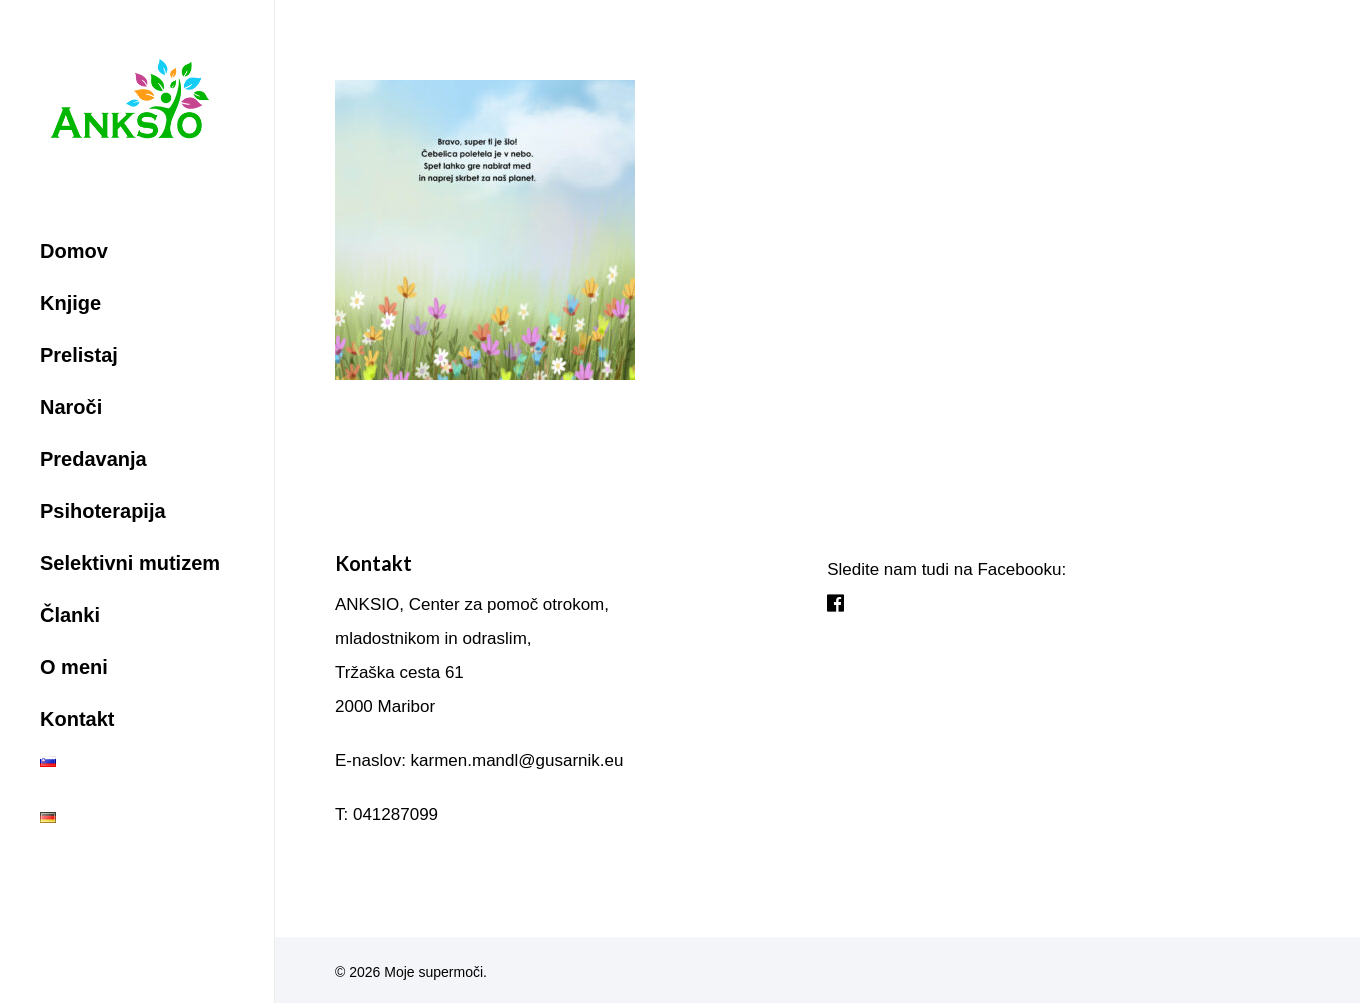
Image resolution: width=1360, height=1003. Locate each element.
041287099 (395, 814)
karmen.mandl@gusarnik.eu (517, 760)
